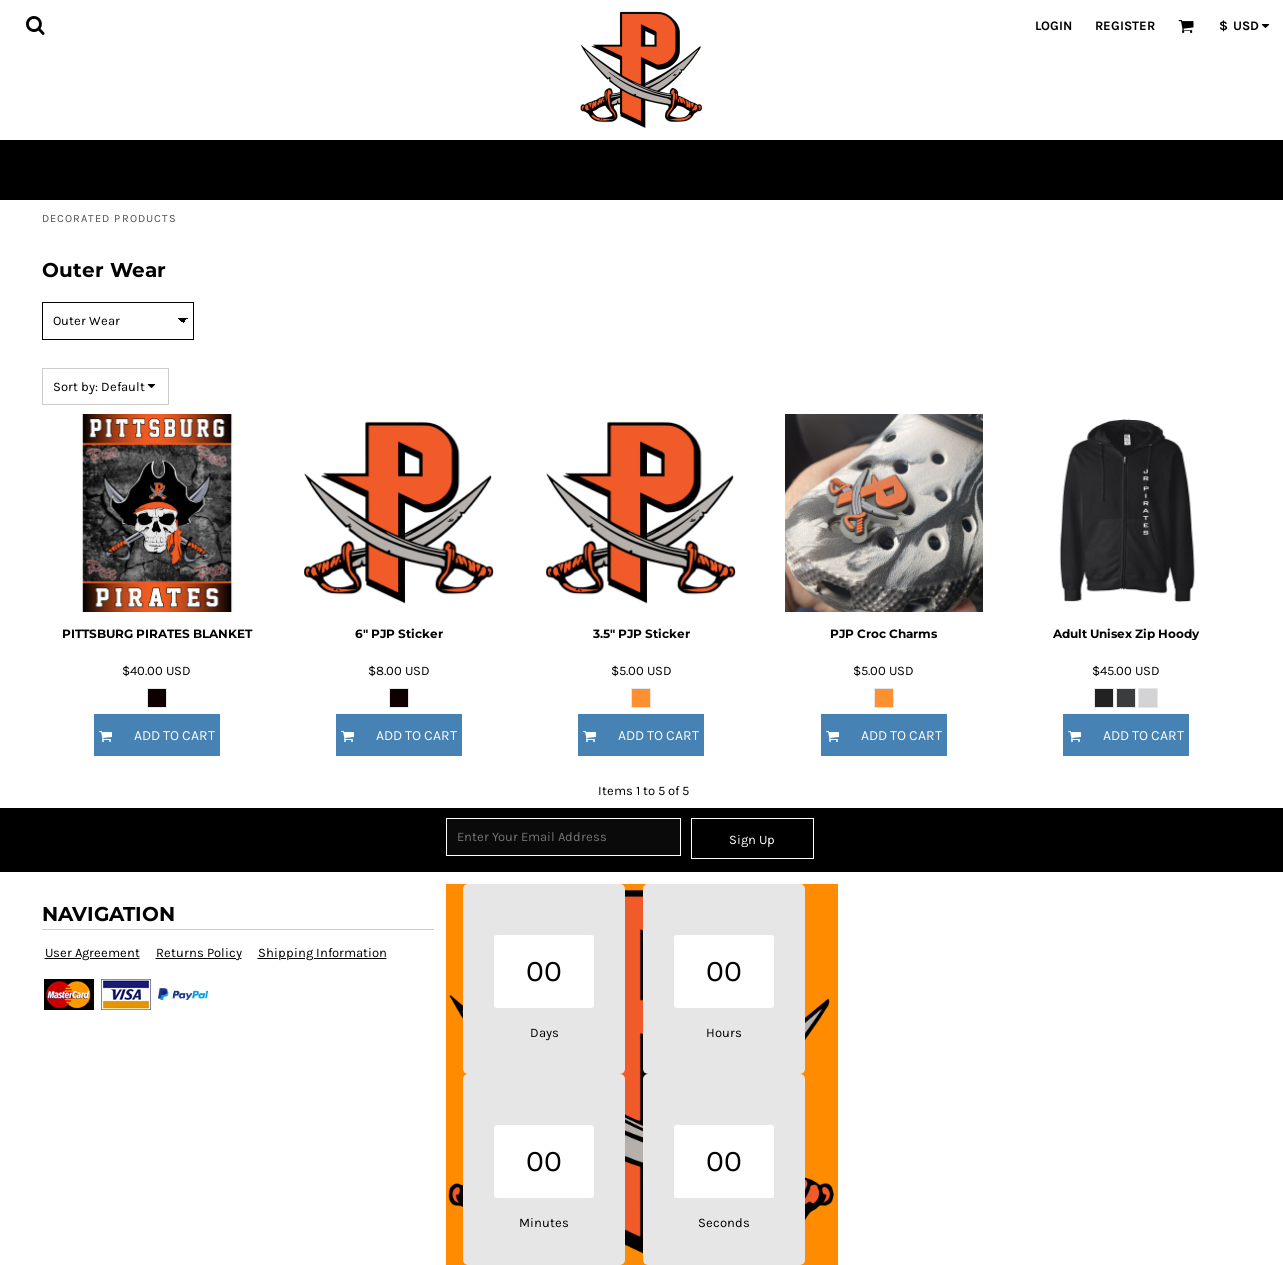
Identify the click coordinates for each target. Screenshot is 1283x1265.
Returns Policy (199, 952)
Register (1125, 25)
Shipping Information (322, 952)
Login (1053, 25)
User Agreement (92, 952)
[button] (35, 25)
